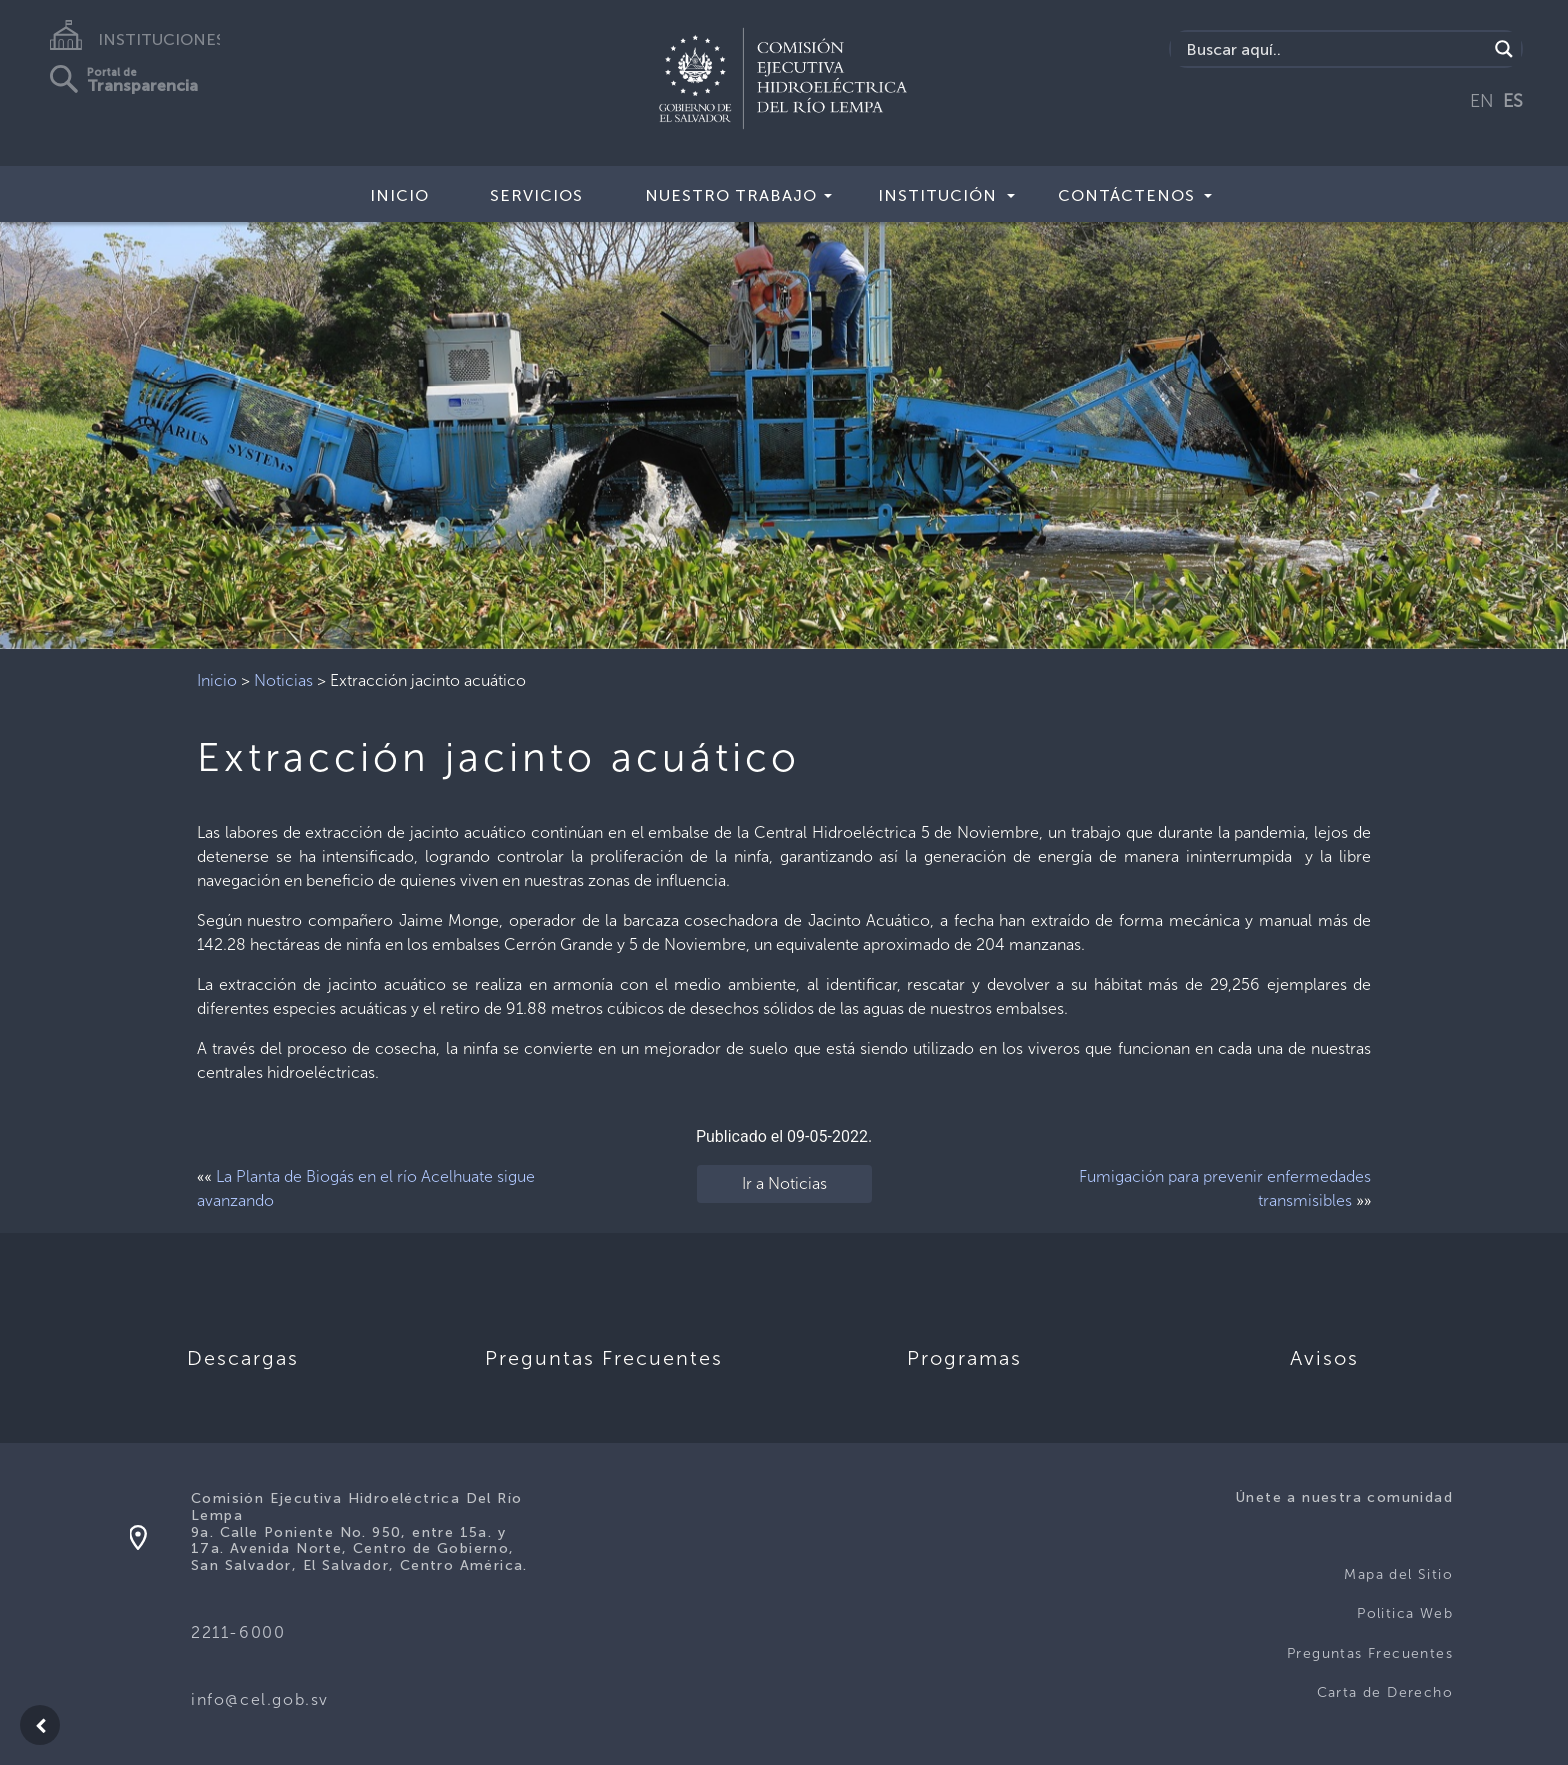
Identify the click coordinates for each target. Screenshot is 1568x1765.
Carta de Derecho (1385, 1692)
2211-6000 (238, 1632)
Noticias (283, 680)
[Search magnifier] (1504, 49)
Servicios (536, 195)
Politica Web (1405, 1613)
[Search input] (1334, 49)
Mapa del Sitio (1398, 1574)
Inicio (399, 195)
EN (1482, 101)
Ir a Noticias (784, 1183)
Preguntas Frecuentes (1370, 1653)
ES (1513, 101)
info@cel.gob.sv (260, 1699)
